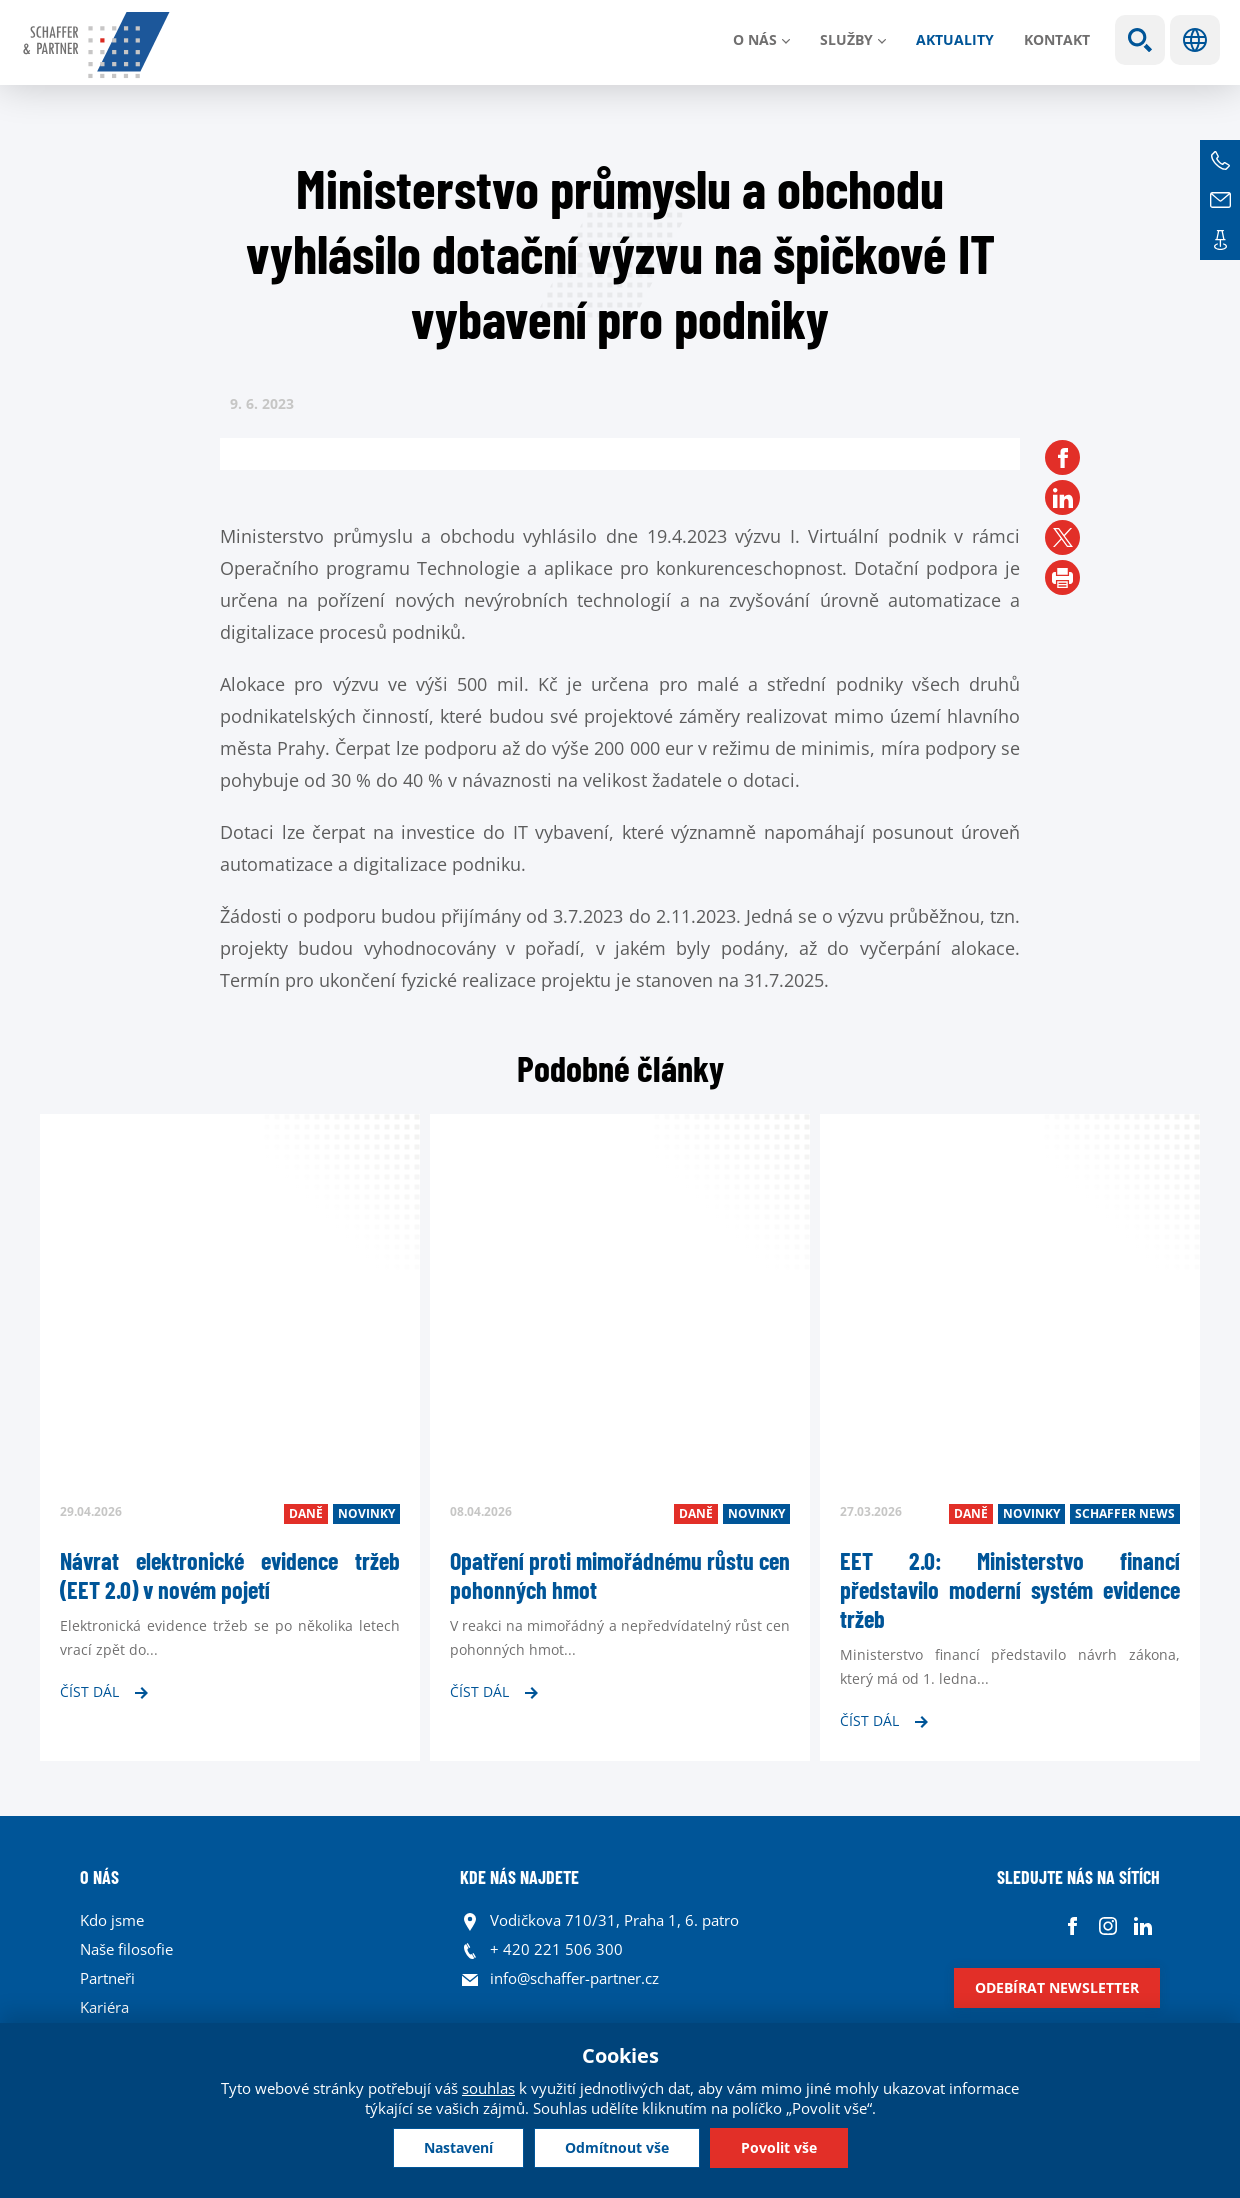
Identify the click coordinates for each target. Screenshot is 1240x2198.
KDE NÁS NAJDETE (519, 1877)
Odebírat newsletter (1057, 1987)
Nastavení (458, 2147)
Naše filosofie (126, 1949)
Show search (1140, 40)
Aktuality (955, 39)
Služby (846, 39)
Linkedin (1142, 1925)
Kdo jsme (112, 1920)
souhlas (488, 2088)
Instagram (1107, 1925)
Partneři (107, 1978)
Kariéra (104, 2007)
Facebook (1072, 1925)
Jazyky (1195, 40)
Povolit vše (779, 2147)
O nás (755, 39)
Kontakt (1057, 39)
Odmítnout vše (617, 2147)
